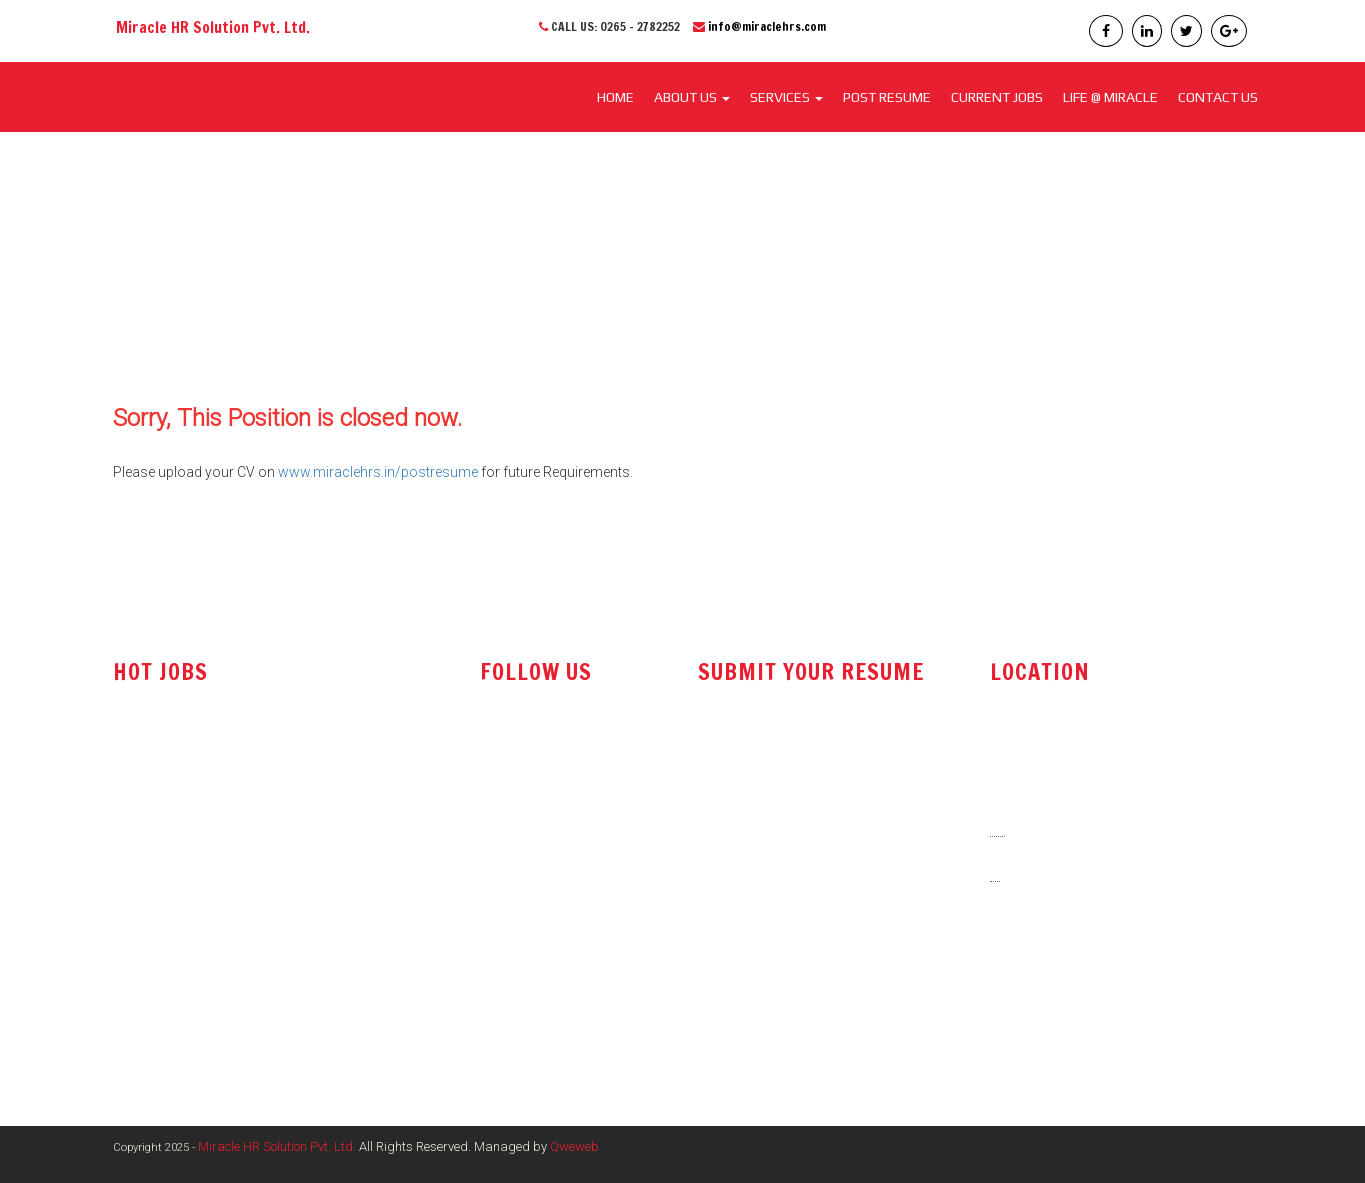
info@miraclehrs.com (767, 26)
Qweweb (574, 1146)
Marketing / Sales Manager (197, 896)
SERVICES (786, 97)
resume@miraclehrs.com (784, 751)
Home (615, 97)
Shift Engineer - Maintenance (201, 976)
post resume (745, 802)
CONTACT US (1218, 97)
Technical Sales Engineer (191, 750)
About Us (692, 97)
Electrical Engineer (170, 936)
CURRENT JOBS (997, 97)
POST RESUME (887, 97)
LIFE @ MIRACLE (1110, 97)
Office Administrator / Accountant (219, 791)
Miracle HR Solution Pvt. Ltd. (277, 1146)
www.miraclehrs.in (1054, 1013)
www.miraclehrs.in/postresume (378, 472)
